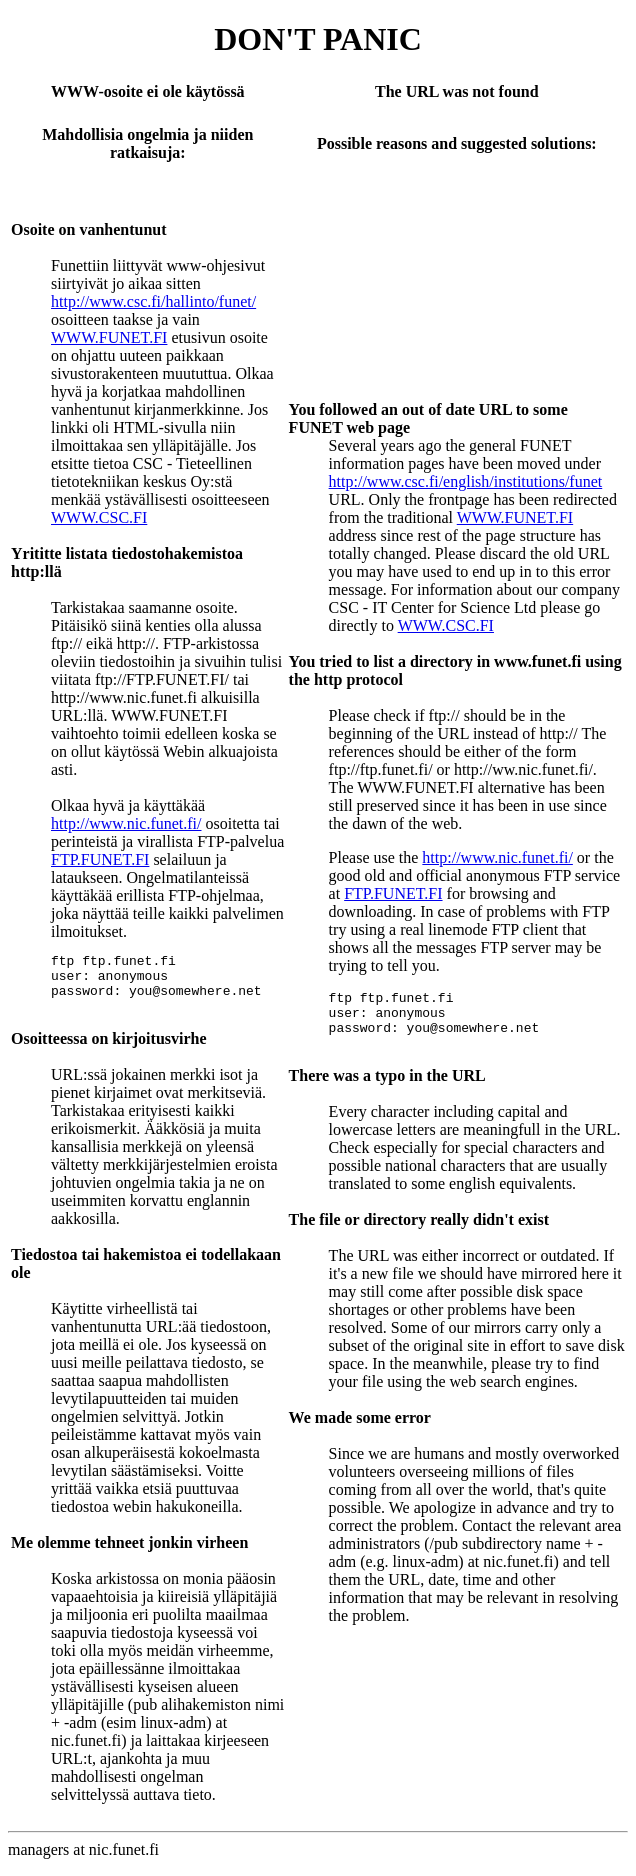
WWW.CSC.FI (99, 517)
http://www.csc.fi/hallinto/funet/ (153, 301)
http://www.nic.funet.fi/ (126, 823)
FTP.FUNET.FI (100, 859)
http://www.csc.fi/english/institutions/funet (466, 481)
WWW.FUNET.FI (109, 337)
